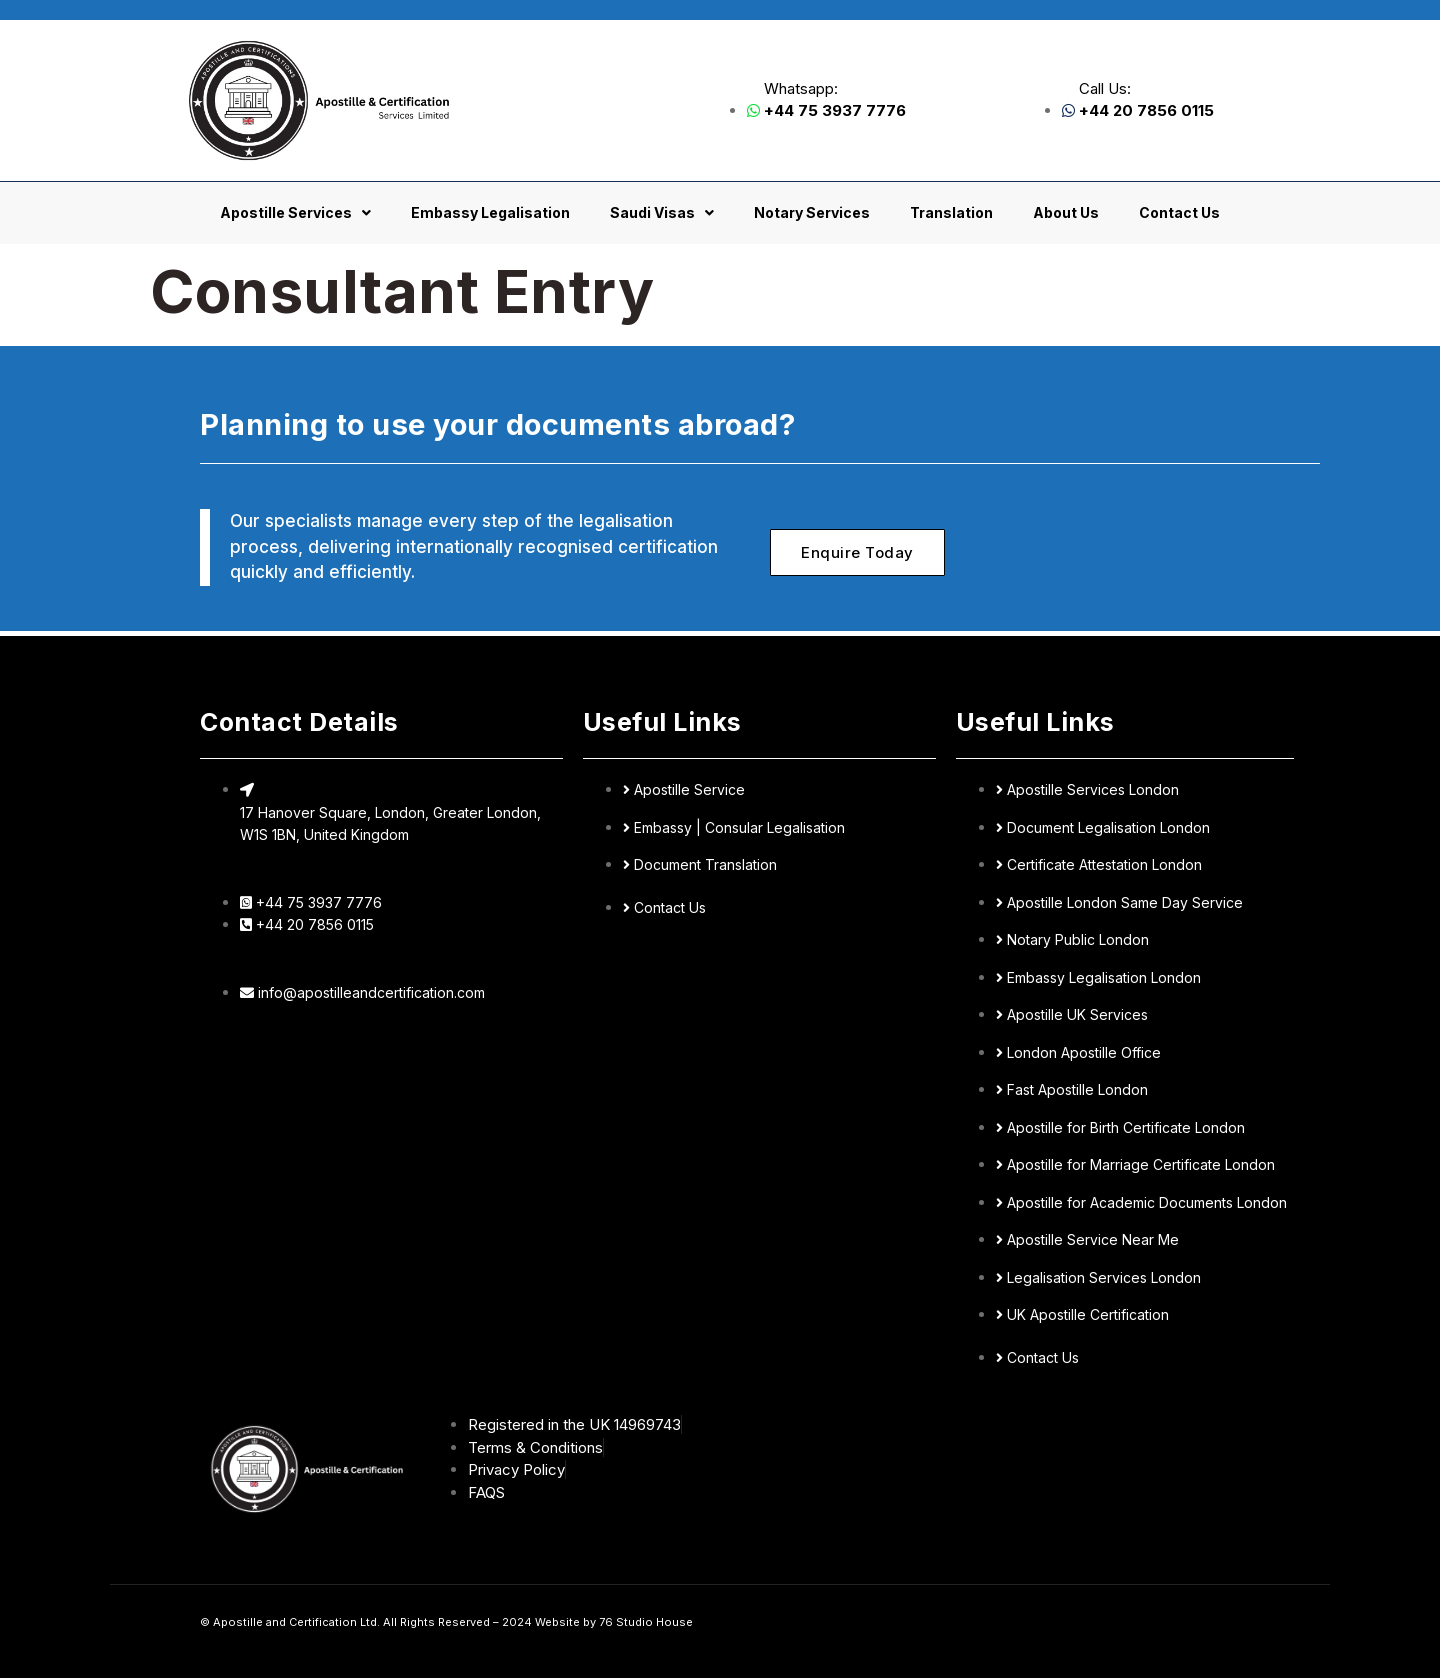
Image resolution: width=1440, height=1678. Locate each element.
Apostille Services (295, 213)
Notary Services (812, 212)
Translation (951, 212)
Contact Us (1179, 212)
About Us (1066, 212)
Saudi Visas (662, 213)
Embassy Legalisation (490, 212)
